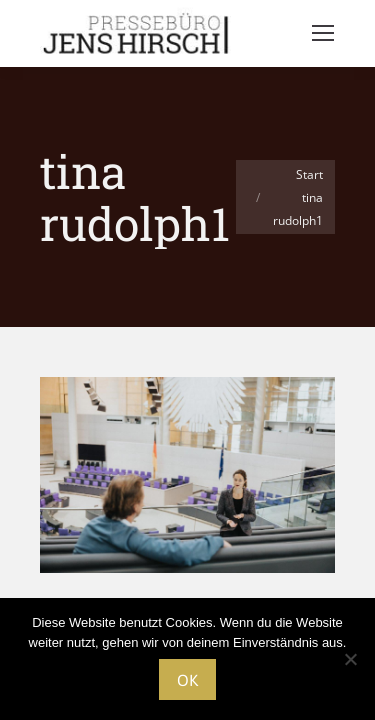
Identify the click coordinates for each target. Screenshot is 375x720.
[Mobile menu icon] (323, 33)
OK (187, 680)
